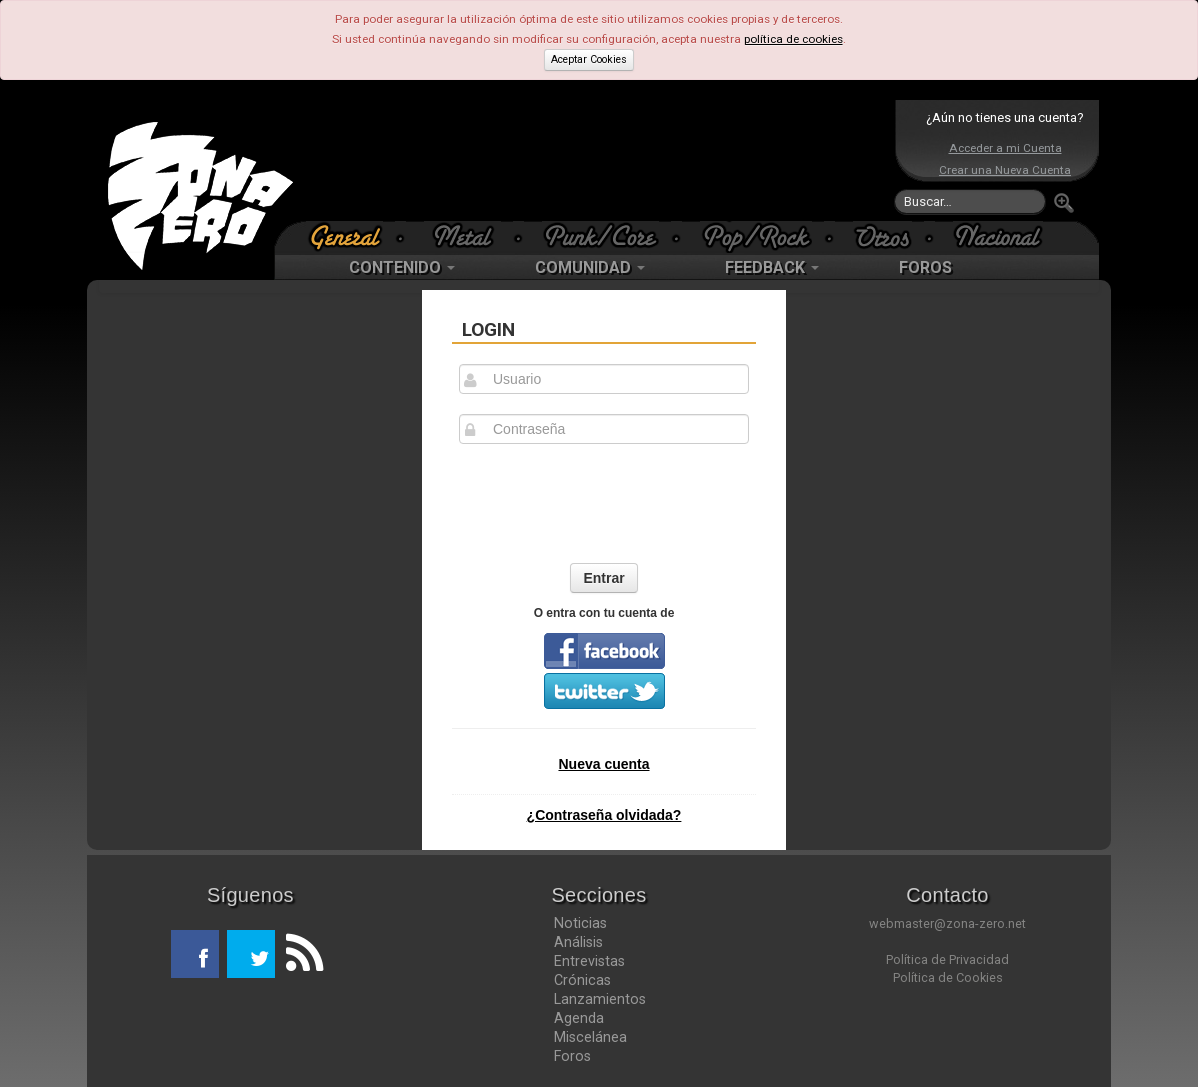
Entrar (603, 578)
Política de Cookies (948, 977)
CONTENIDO (402, 267)
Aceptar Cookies (589, 59)
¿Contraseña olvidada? (604, 815)
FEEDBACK (772, 267)
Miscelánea (590, 1037)
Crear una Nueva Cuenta (1005, 170)
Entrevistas (589, 961)
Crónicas (582, 980)
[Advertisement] (594, 160)
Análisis (578, 942)
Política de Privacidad (947, 959)
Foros (572, 1056)
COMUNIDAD (590, 267)
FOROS (925, 267)
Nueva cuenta (603, 764)
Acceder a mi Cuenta (1005, 148)
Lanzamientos (600, 999)
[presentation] (604, 503)
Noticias (580, 923)
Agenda (579, 1018)
